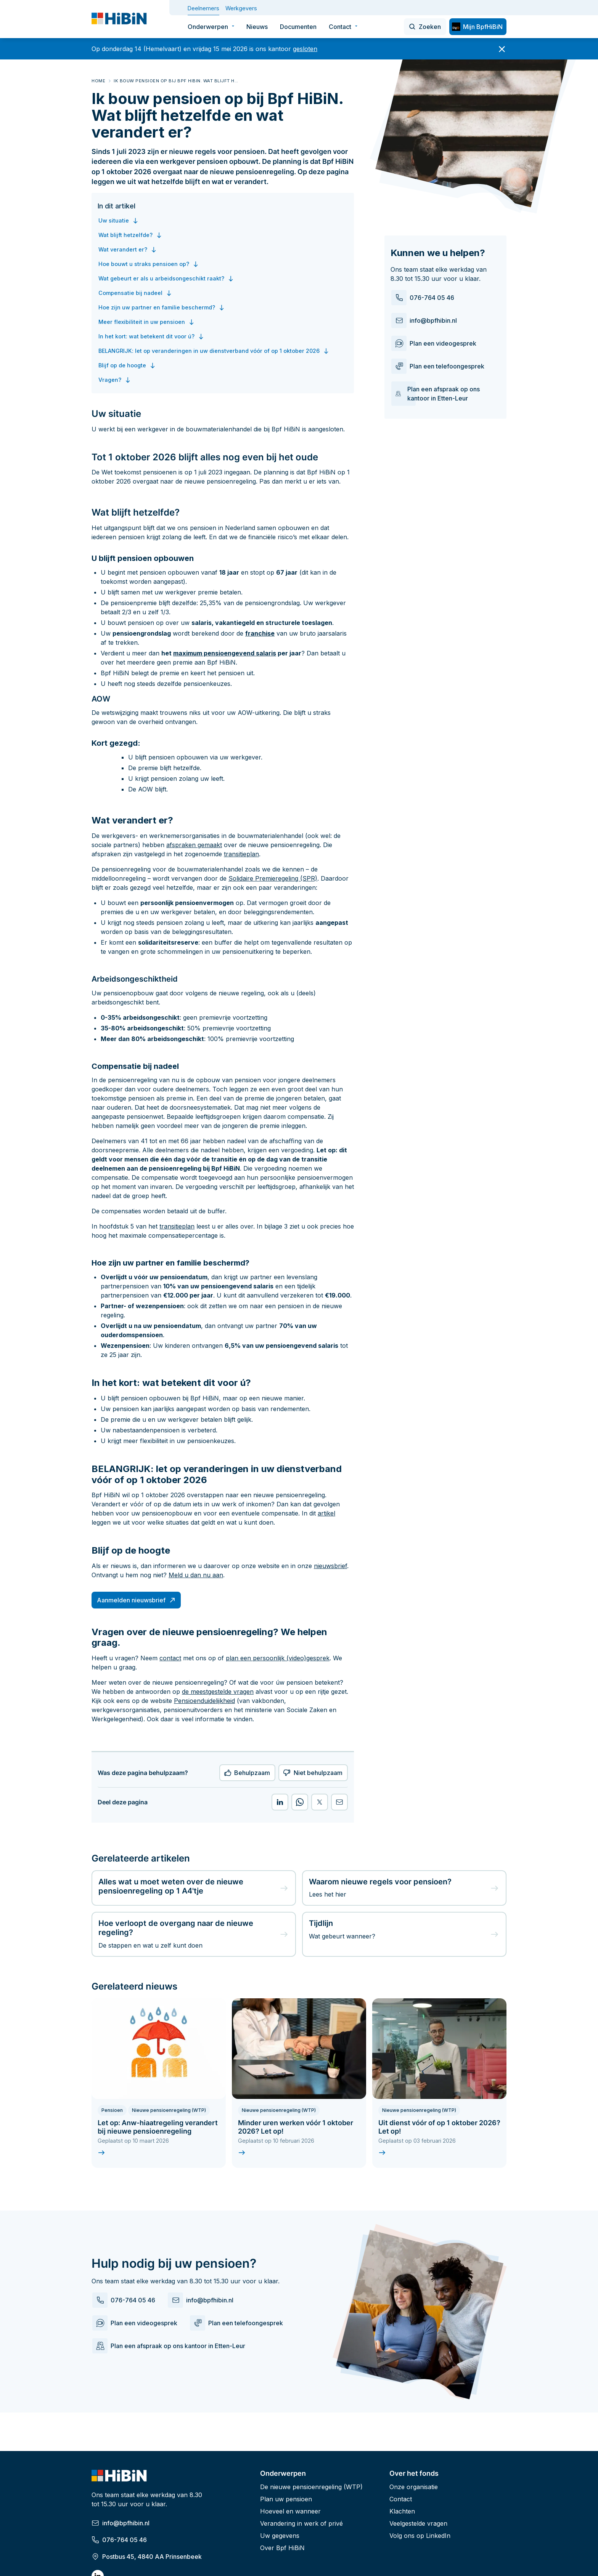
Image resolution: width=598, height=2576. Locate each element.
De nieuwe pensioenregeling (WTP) (311, 2487)
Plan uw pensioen (286, 2499)
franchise (260, 633)
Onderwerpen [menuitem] (208, 26)
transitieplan (241, 854)
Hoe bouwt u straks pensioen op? (148, 264)
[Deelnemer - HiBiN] (120, 19)
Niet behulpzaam (312, 1773)
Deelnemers (203, 8)
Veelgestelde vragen (418, 2523)
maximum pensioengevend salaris (224, 653)
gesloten (305, 49)
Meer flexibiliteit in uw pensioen (146, 322)
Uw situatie (118, 220)
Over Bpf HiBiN (282, 2548)
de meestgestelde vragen (218, 1691)
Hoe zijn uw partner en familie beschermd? (161, 307)
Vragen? (114, 380)
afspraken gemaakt (194, 845)
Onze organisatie (413, 2487)
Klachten (402, 2511)
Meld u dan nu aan (196, 1575)
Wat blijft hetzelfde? (130, 235)
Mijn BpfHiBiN (477, 26)
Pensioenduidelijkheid (204, 1701)
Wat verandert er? (127, 249)
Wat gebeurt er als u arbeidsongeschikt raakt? (166, 278)
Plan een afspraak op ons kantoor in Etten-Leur (437, 393)
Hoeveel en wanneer (290, 2511)
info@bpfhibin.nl (426, 320)
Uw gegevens (279, 2535)
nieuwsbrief (330, 1566)
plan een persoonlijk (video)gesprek (278, 1658)
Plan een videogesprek (435, 343)
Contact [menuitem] (340, 26)
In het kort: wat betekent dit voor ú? (151, 336)
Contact (400, 2499)
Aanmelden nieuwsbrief (137, 1600)
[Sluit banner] (501, 49)
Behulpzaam (246, 1773)
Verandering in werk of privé (301, 2523)
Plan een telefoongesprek (439, 366)
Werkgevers (241, 8)
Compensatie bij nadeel (135, 293)
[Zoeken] (425, 26)
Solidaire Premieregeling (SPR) (272, 878)
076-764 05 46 (424, 297)
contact (170, 1658)
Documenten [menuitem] (298, 26)
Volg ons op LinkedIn (419, 2535)
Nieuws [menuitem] (257, 26)
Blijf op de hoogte (127, 365)
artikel (326, 1513)
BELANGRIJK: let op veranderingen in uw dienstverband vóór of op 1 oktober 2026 (214, 351)
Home (98, 80)
